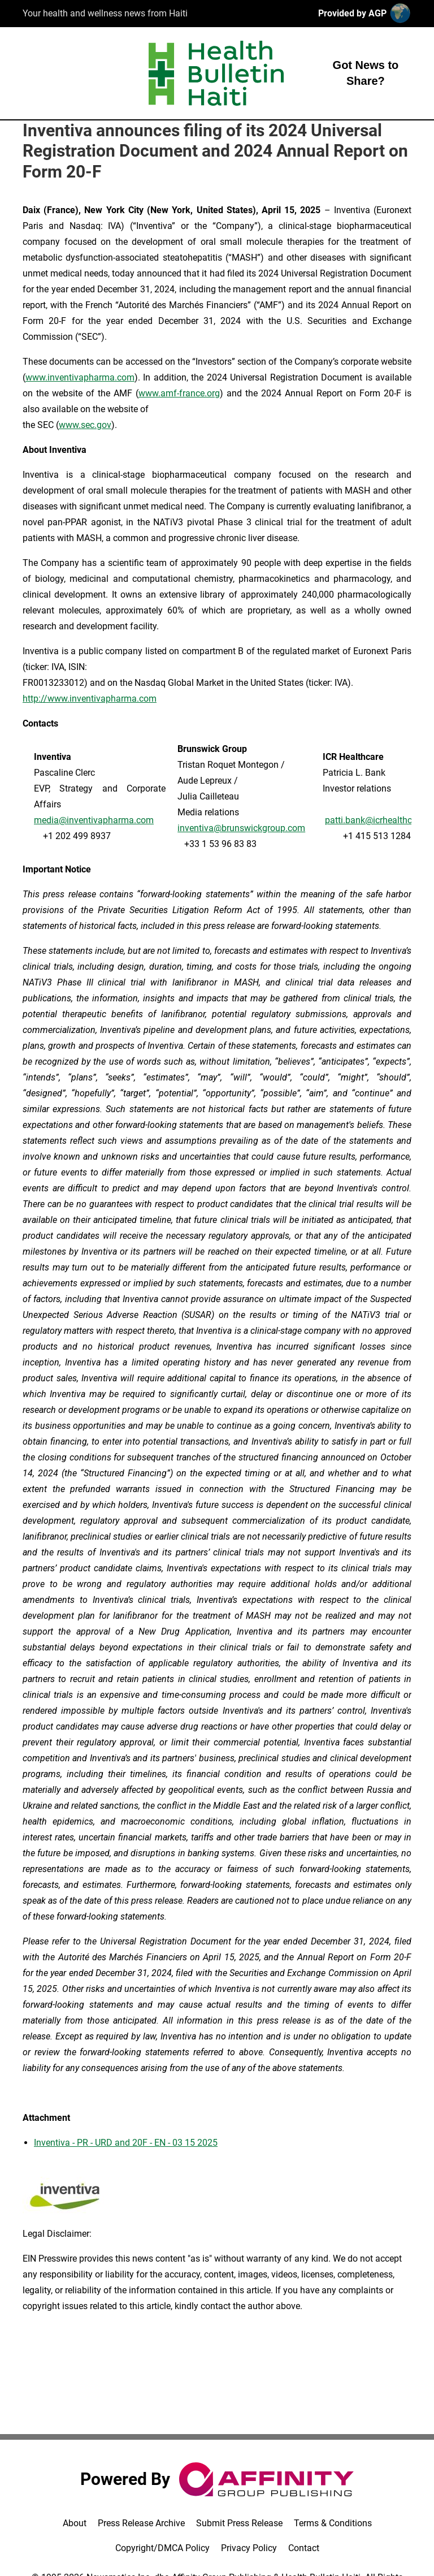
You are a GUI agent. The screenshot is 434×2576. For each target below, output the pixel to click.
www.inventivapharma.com (79, 377)
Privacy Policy (249, 2548)
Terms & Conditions (333, 2523)
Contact (303, 2548)
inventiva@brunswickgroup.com (241, 828)
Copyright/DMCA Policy (162, 2548)
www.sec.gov (85, 425)
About (74, 2523)
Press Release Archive (141, 2523)
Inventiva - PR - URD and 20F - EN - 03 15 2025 (126, 2142)
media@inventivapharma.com (94, 820)
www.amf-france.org (179, 393)
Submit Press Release (239, 2523)
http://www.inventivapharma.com (90, 698)
